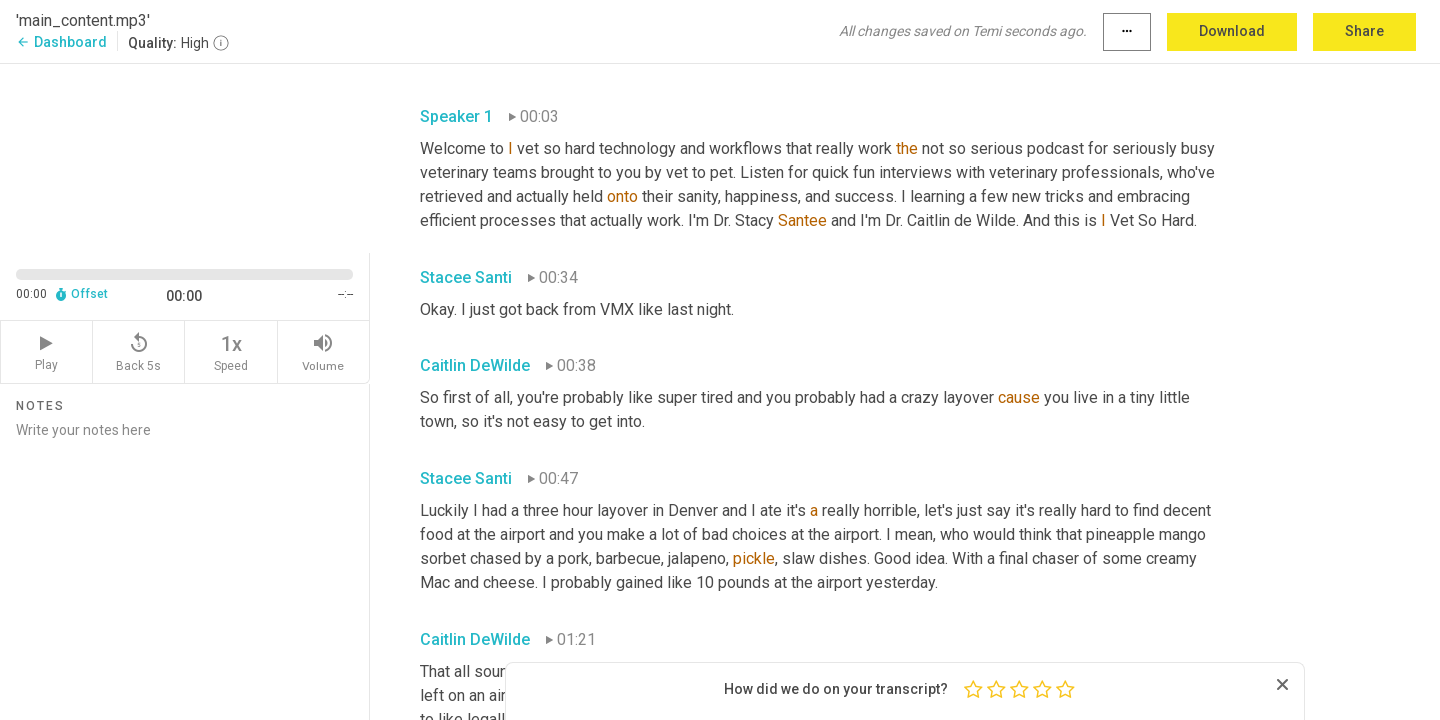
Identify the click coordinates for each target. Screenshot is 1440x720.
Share (1364, 31)
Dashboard (61, 42)
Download (1232, 31)
